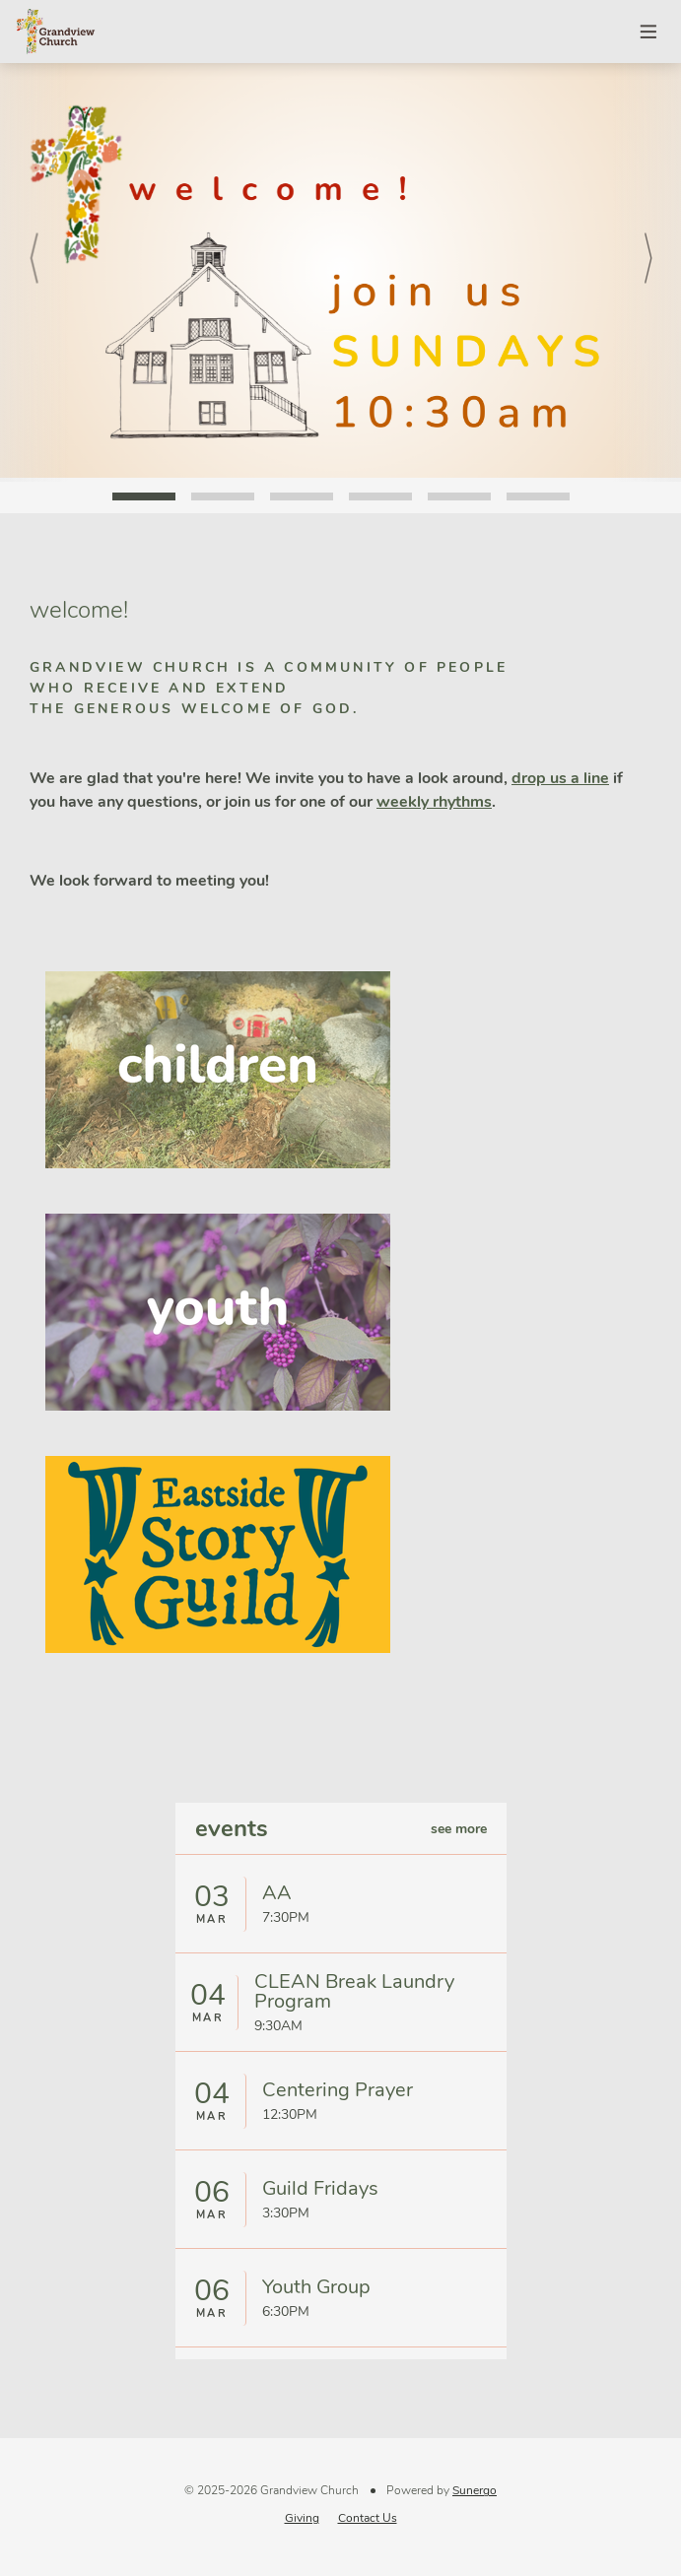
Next (647, 272)
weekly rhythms (434, 802)
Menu (649, 31)
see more (459, 1828)
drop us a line (560, 778)
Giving (302, 2518)
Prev (34, 272)
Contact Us (367, 2518)
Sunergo (474, 2490)
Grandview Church (55, 31)
